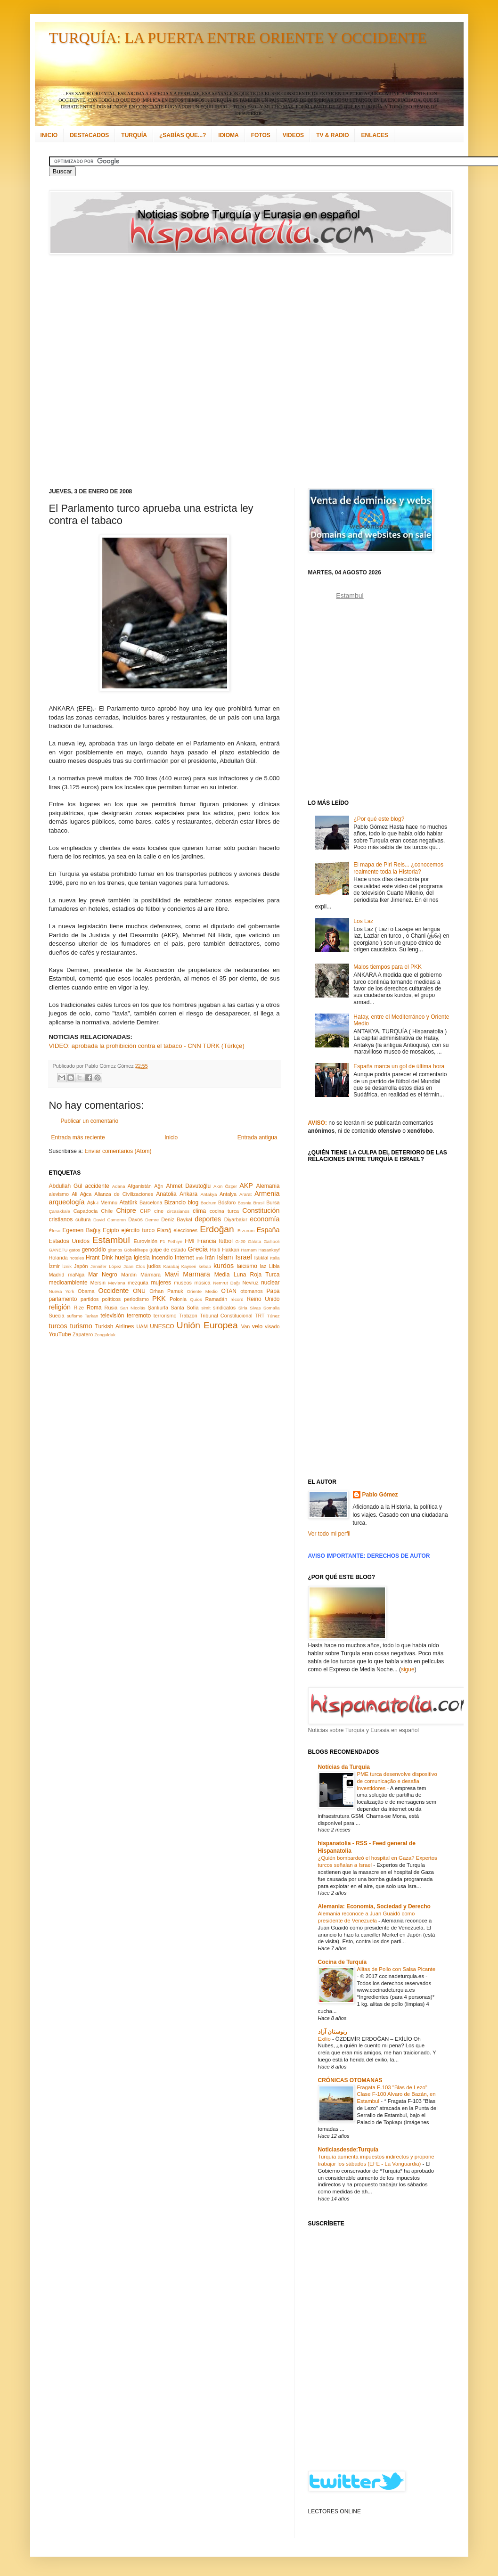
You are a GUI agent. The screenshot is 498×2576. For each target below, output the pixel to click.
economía (264, 1219)
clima (199, 1211)
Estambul (111, 1240)
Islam (225, 1257)
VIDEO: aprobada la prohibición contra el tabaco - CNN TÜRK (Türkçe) (147, 1045)
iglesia (142, 1257)
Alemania (267, 1186)
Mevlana (116, 1282)
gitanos (115, 1249)
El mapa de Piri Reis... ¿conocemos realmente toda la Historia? (398, 868)
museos (183, 1282)
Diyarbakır (235, 1219)
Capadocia (85, 1211)
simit (206, 1307)
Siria (242, 1307)
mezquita (138, 1282)
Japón (81, 1266)
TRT (260, 1315)
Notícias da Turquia (344, 1767)
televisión (112, 1315)
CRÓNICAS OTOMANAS (350, 2080)
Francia (206, 1241)
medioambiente (68, 1282)
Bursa (272, 1202)
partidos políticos (101, 1299)
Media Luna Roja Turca (247, 1274)
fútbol (225, 1241)
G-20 (240, 1241)
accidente (97, 1186)
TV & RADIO (332, 135)
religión (60, 1307)
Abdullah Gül (65, 1186)
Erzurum (245, 1230)
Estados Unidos (69, 1241)
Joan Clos (134, 1266)
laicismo (247, 1266)
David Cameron (109, 1219)
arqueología (67, 1202)
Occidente (113, 1290)
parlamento (63, 1299)
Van (245, 1326)
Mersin (97, 1282)
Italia (274, 1257)
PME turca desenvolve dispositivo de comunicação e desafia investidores (397, 1781)
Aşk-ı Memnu (102, 1202)
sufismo (74, 1315)
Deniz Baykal (176, 1219)
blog (193, 1202)
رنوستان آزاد (332, 2031)
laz (263, 1266)
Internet (184, 1257)
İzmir (54, 1266)
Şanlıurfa (158, 1307)
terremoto (139, 1315)
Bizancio (175, 1202)
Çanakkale (59, 1211)
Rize (78, 1307)
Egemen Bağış (82, 1230)
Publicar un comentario (90, 1121)
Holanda (58, 1257)
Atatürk (128, 1202)
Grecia (198, 1249)
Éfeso (55, 1230)
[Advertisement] (111, 371)
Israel (243, 1257)
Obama (86, 1291)
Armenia (267, 1193)
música (202, 1282)
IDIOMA (228, 135)
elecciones (185, 1230)
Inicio (171, 1137)
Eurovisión (145, 1241)
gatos (74, 1249)
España (268, 1230)
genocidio (94, 1249)
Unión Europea (207, 1325)
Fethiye (175, 1241)
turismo (81, 1326)
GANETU (58, 1249)
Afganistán (140, 1186)
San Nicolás (133, 1307)
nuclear (270, 1282)
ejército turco (138, 1230)
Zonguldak (104, 1334)
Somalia (271, 1307)
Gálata (254, 1241)
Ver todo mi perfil (329, 1533)
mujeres (161, 1282)
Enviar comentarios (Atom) (118, 1151)
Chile (107, 1211)
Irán (210, 1257)
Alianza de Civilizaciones (123, 1194)
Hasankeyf (268, 1249)
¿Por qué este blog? (378, 819)
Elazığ (164, 1230)
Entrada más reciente (78, 1137)
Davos (135, 1219)
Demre (152, 1219)
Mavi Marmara (187, 1274)
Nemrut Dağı (226, 1282)
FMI (190, 1241)
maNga (76, 1274)
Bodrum (209, 1202)
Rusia (111, 1307)
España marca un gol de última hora (398, 1066)
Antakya (209, 1194)
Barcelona (151, 1202)
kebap (205, 1266)
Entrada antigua (257, 1137)
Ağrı (158, 1186)
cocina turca (224, 1211)
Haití (215, 1249)
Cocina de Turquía (342, 1962)
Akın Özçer (225, 1186)
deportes (208, 1219)
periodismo (136, 1299)
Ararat (245, 1194)
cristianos (61, 1219)
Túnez (273, 1315)
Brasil (259, 1202)
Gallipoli (271, 1241)
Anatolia (166, 1194)
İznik (67, 1266)
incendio (162, 1257)
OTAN (228, 1291)
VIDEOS (293, 135)
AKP (246, 1185)
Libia (274, 1266)
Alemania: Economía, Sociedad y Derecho (374, 1906)
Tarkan (91, 1315)
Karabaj (171, 1266)
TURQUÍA (134, 135)
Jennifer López (105, 1266)
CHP (145, 1211)
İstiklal (261, 1257)
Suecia (57, 1315)
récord (236, 1299)
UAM (141, 1326)
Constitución (260, 1210)
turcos (58, 1326)
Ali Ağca (81, 1194)
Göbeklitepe (136, 1249)
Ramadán (216, 1299)
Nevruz (250, 1282)
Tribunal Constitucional (226, 1315)
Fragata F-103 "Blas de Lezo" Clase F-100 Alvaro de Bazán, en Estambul (396, 2094)
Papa (272, 1291)
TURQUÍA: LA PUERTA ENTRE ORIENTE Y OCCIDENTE (238, 37)
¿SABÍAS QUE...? (182, 135)
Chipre (126, 1210)
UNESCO (162, 1326)
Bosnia (244, 1202)
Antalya (228, 1194)
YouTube (60, 1334)
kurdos (223, 1265)
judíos (154, 1266)
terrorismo (165, 1315)
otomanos (251, 1291)
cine (158, 1211)
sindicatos (224, 1307)
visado (272, 1326)
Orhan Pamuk (166, 1291)
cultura (82, 1219)
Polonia (178, 1299)
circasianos (178, 1211)
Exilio (325, 2039)
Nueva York (61, 1291)
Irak (200, 1257)
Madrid (57, 1274)
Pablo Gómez (380, 1494)
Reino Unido (262, 1299)
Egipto (111, 1230)
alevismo (59, 1194)
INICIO (49, 135)
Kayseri (188, 1266)
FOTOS (260, 135)
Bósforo (227, 1202)
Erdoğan (217, 1229)
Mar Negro (102, 1274)
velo (257, 1326)
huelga (123, 1257)
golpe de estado (167, 1249)
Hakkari (230, 1249)
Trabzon (188, 1315)
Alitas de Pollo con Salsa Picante (396, 1969)
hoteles (77, 1257)
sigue (408, 1669)
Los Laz (363, 921)
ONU (139, 1291)
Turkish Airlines (114, 1326)
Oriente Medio (202, 1291)
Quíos (196, 1299)
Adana (118, 1186)
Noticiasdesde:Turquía (348, 2149)
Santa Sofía (185, 1307)
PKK (159, 1298)
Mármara (150, 1274)
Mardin (129, 1274)
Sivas (255, 1307)
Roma (94, 1307)
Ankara (188, 1194)
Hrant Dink (99, 1257)
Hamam (249, 1249)
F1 (162, 1241)
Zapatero (83, 1334)
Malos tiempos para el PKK (387, 967)
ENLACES (374, 135)
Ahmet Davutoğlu (188, 1186)
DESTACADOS (89, 135)
